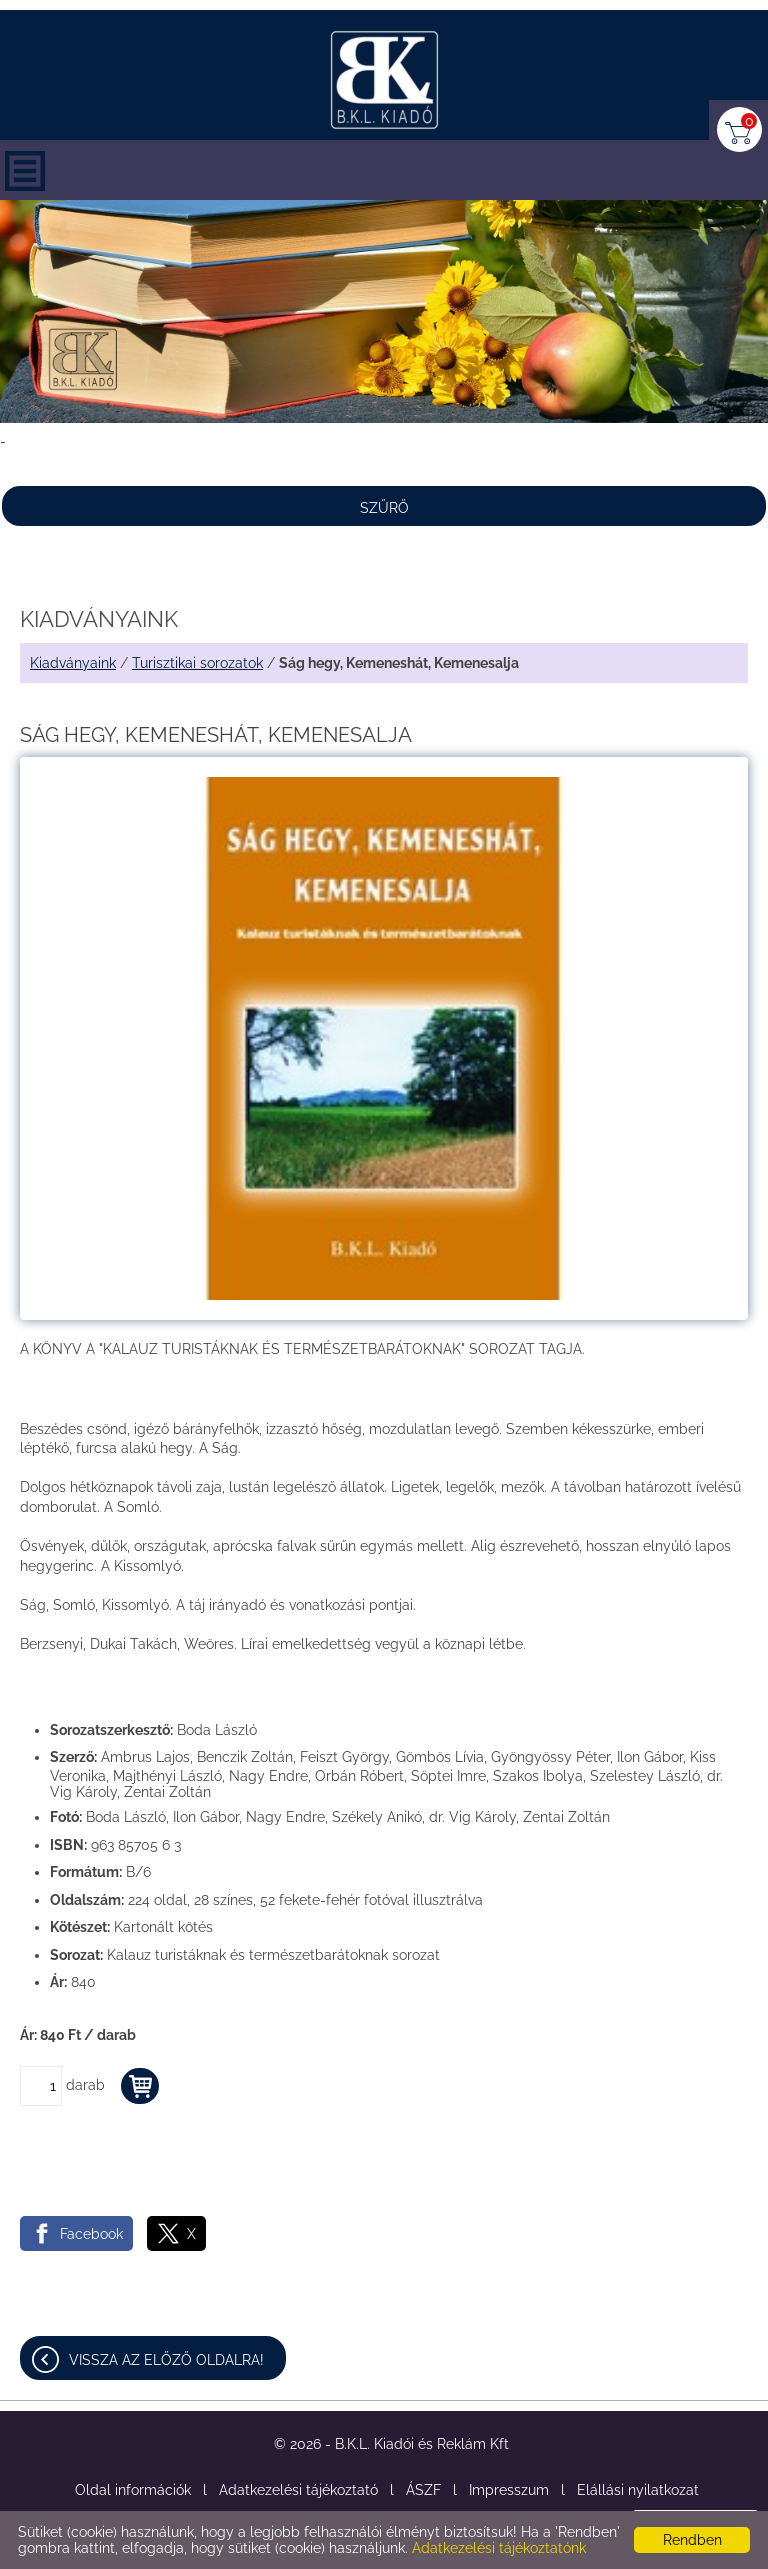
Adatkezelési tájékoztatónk (499, 2548)
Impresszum (509, 2490)
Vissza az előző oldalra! (166, 2360)
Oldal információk (133, 2490)
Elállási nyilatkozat (638, 2490)
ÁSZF (423, 2490)
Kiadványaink (73, 663)
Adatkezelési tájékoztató (298, 2490)
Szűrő (384, 508)
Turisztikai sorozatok (197, 663)
